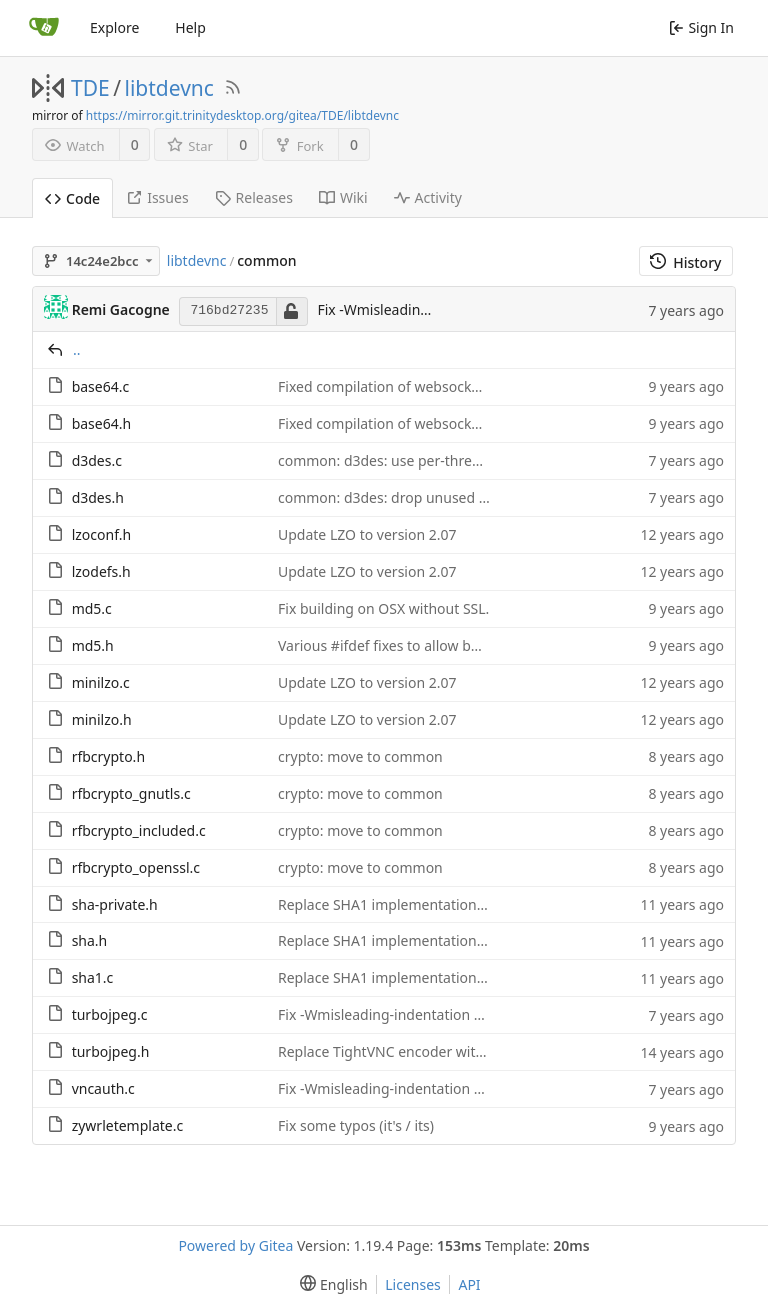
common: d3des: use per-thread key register (423, 460)
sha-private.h (115, 904)
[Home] (44, 28)
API (469, 1284)
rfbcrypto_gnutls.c (131, 793)
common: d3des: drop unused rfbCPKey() (412, 497)
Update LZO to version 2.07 (367, 534)
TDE (90, 88)
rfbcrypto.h (108, 756)
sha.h (90, 940)
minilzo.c (101, 682)
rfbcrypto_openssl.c (136, 867)
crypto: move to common (360, 756)
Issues (157, 197)
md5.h (93, 645)
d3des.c (97, 460)
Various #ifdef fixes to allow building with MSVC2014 (449, 645)
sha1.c (93, 977)
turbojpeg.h (111, 1051)
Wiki (343, 197)
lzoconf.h (101, 534)
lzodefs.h (101, 571)
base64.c (101, 386)
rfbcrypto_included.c (139, 830)
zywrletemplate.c (128, 1125)
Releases (254, 197)
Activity (428, 197)
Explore (114, 27)
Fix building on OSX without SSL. (383, 608)
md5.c (92, 608)
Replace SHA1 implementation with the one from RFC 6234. (472, 904)
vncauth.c (103, 1088)
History (685, 262)
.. (77, 349)
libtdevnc (169, 88)
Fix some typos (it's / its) (356, 1125)
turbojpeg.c (110, 1014)
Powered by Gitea (235, 1245)
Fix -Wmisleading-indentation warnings (406, 1014)
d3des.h (98, 497)
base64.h (102, 423)
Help (190, 27)
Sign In (701, 27)
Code (72, 198)
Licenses (413, 1284)
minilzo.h (102, 719)
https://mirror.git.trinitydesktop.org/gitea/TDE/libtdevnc (242, 115)
